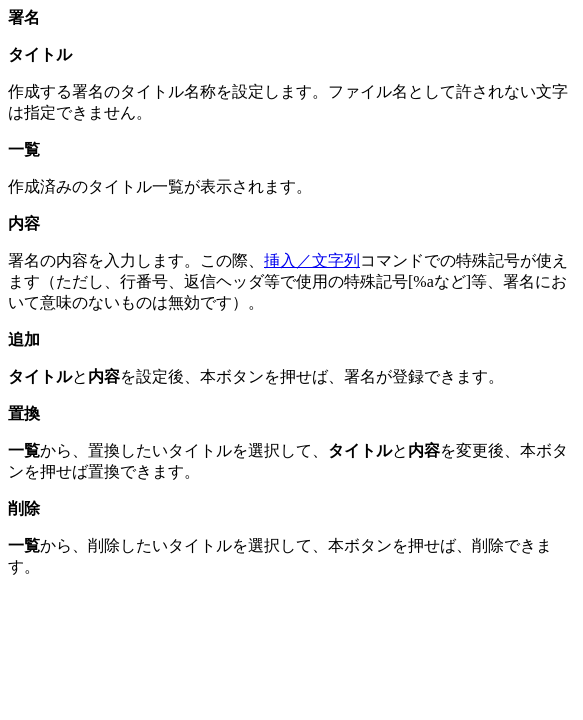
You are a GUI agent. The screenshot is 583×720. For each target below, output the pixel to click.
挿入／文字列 (312, 260)
